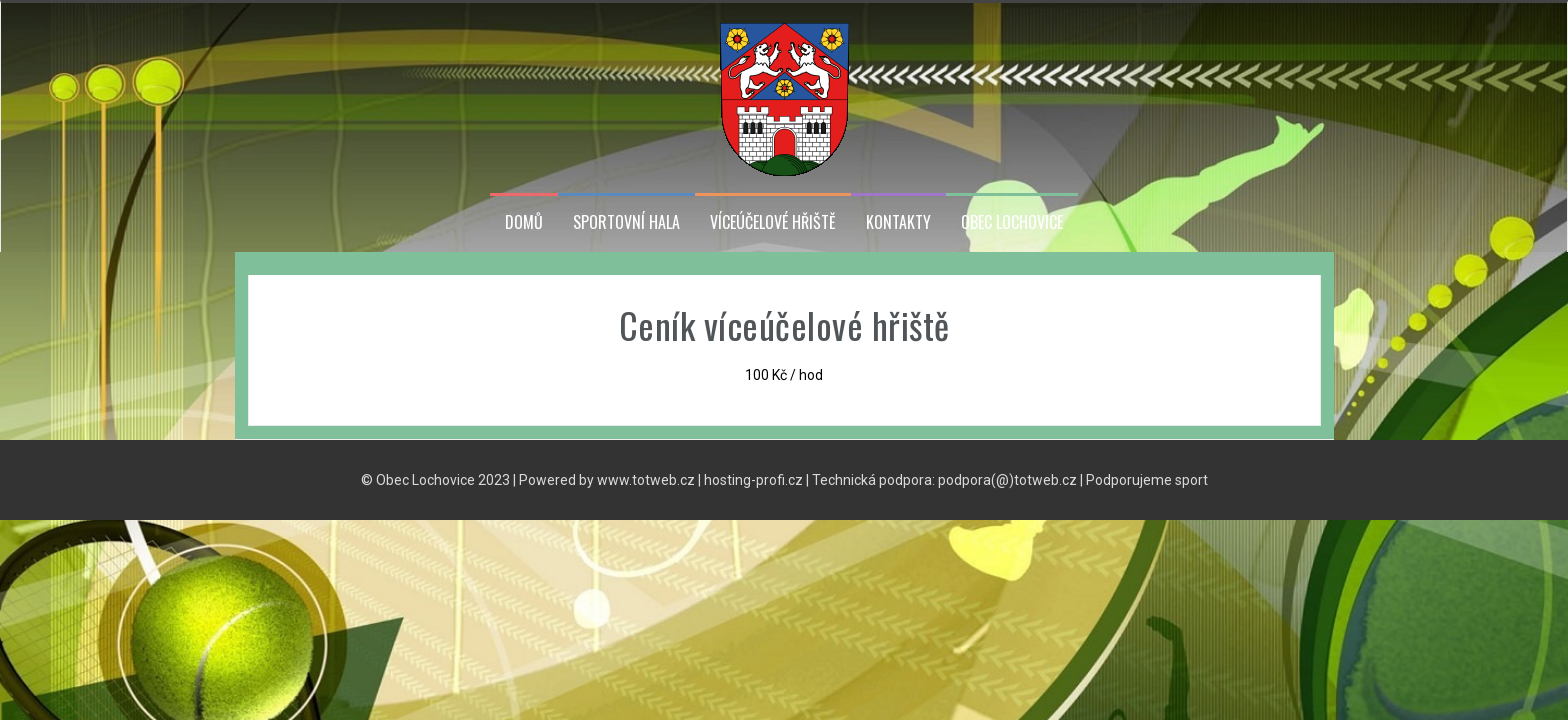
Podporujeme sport (1147, 480)
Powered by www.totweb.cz (607, 480)
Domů (524, 222)
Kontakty (898, 222)
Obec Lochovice (1012, 222)
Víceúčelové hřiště (773, 222)
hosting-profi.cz (753, 480)
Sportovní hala (626, 222)
